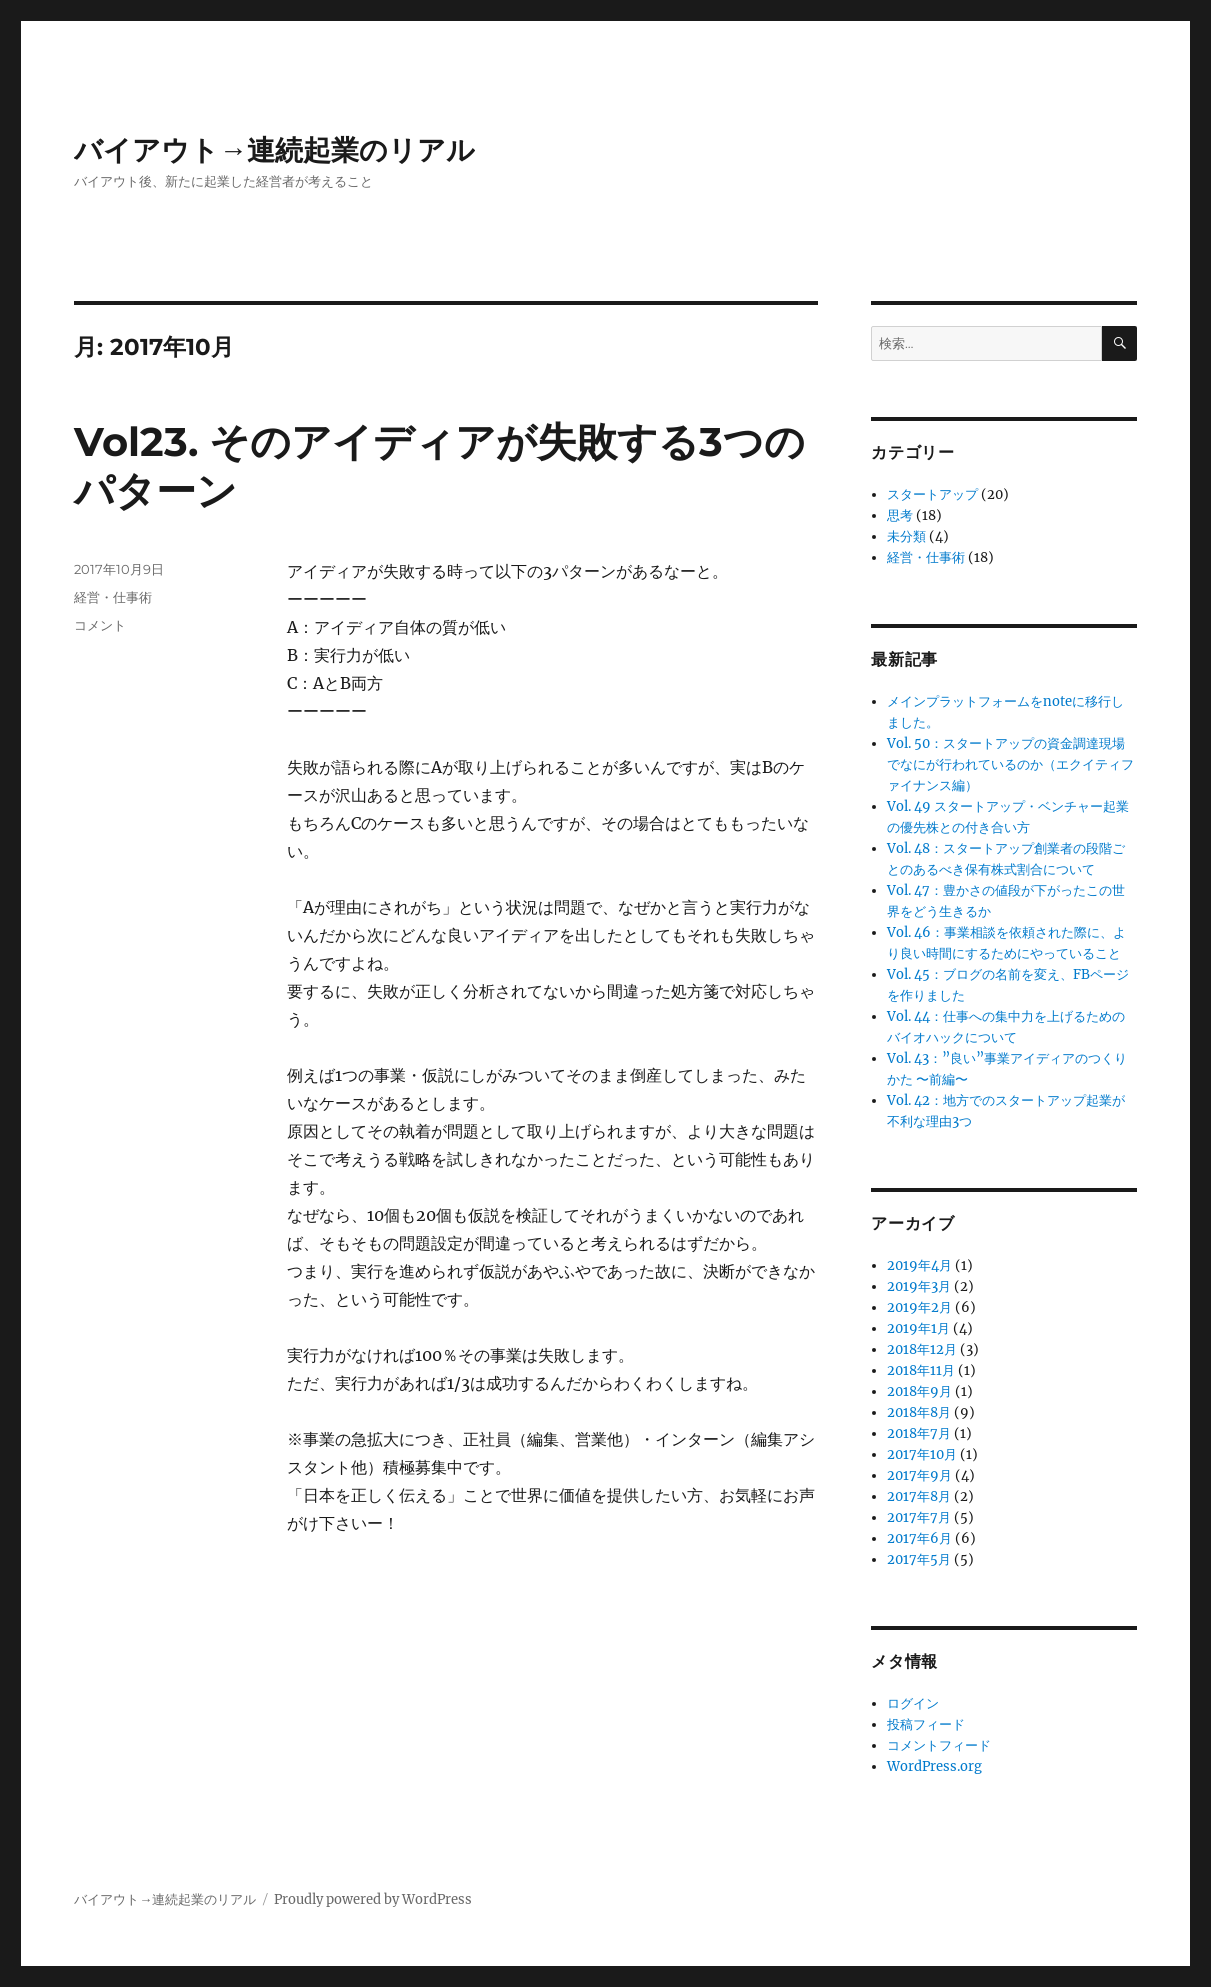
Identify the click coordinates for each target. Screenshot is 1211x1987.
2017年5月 (919, 1559)
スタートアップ (932, 494)
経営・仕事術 (113, 597)
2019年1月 (918, 1328)
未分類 (906, 536)
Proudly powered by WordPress (373, 1899)
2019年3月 (919, 1286)
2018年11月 (921, 1370)
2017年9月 (919, 1475)
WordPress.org (934, 1766)
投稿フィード (926, 1724)
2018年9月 (919, 1391)
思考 (900, 515)
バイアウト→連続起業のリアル (274, 150)
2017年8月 (919, 1496)
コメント (100, 625)
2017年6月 (919, 1538)
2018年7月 (919, 1433)
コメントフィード (939, 1745)
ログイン (913, 1703)
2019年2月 (919, 1307)
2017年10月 (922, 1454)
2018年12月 (922, 1349)
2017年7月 (919, 1517)
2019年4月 (919, 1265)
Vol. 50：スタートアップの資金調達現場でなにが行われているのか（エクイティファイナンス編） (1010, 764)
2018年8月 (919, 1412)
